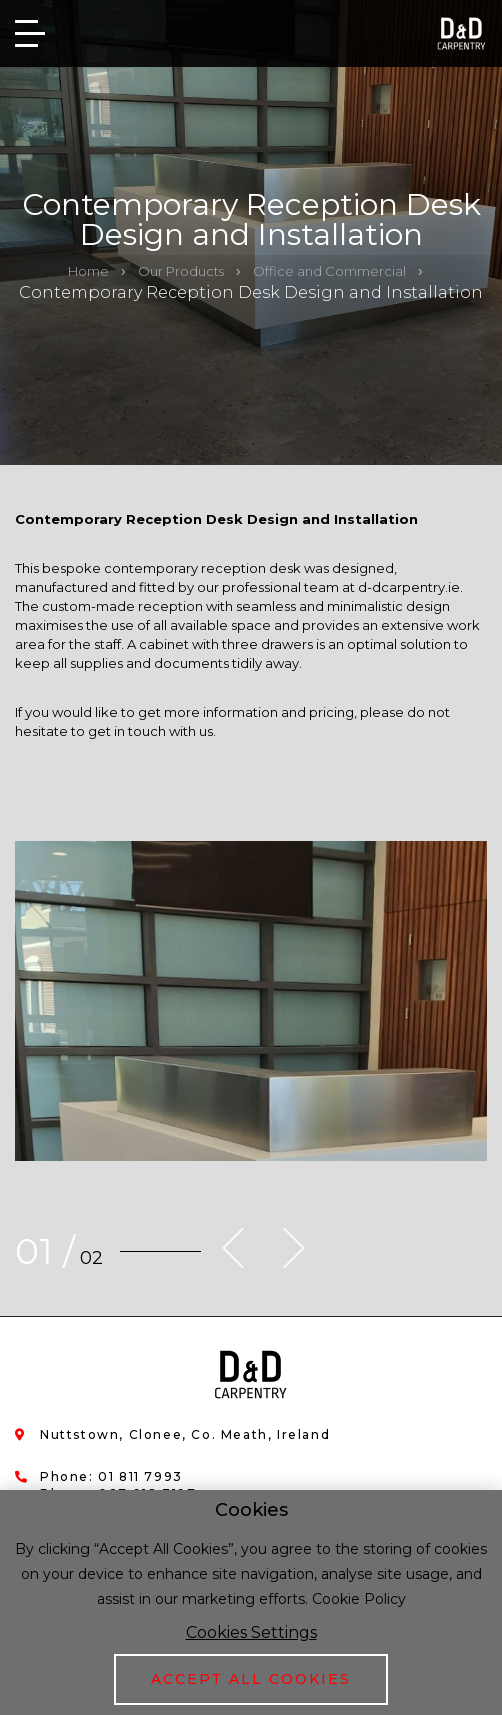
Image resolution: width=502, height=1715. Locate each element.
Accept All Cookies (251, 1679)
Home (88, 271)
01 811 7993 (140, 1476)
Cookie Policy (359, 1599)
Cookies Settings (251, 1632)
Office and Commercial (329, 271)
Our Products (181, 271)
